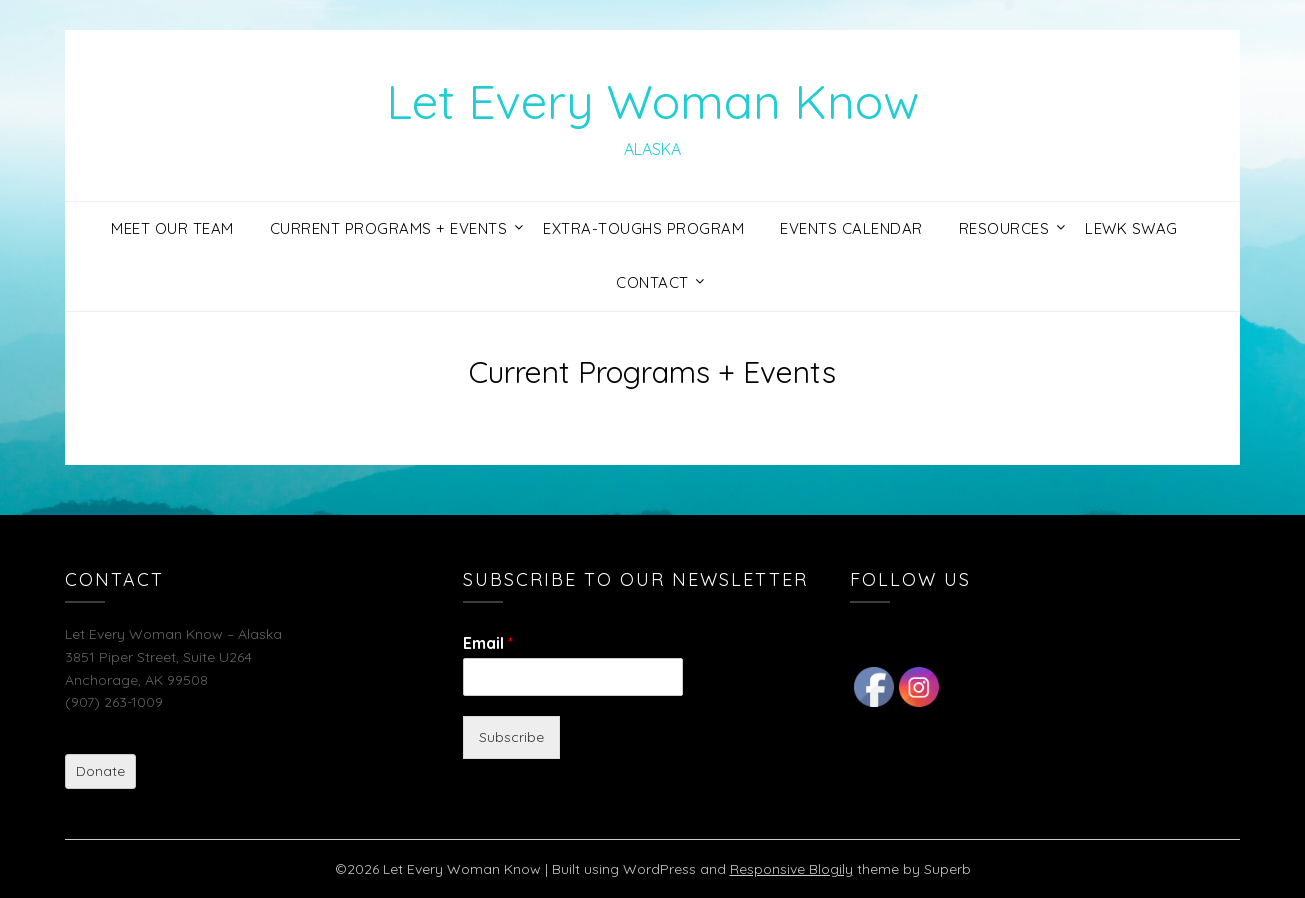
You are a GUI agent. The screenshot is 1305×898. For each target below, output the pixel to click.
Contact (652, 282)
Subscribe (511, 737)
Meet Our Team (172, 228)
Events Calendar (851, 228)
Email (488, 643)
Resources (1004, 228)
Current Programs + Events (389, 228)
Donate (100, 771)
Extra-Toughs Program (643, 228)
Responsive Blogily (791, 869)
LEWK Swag (1131, 228)
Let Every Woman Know (652, 101)
